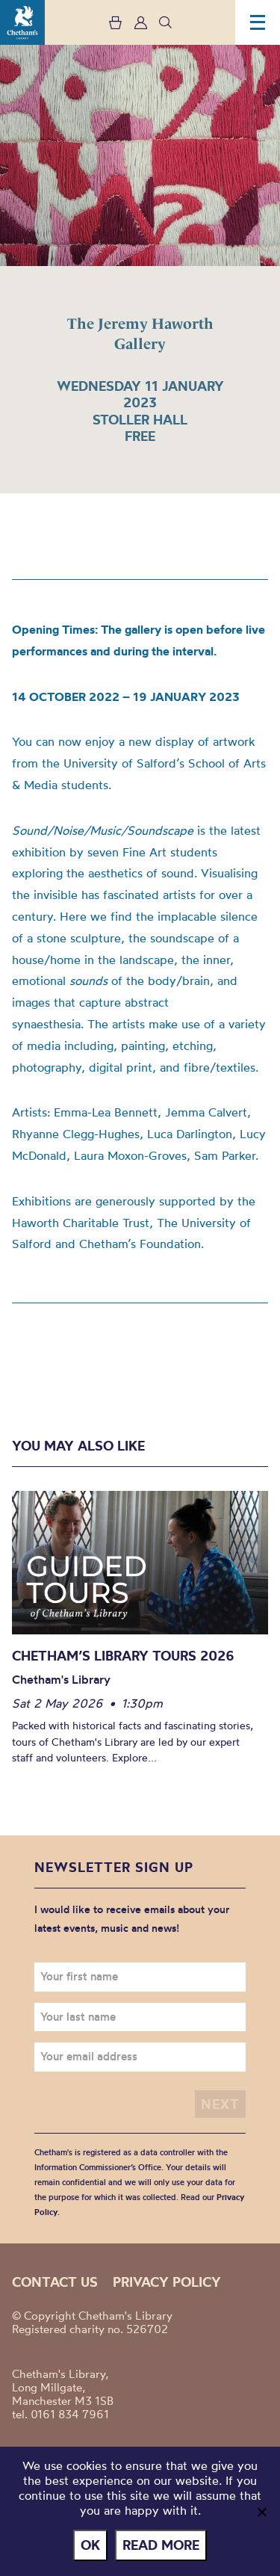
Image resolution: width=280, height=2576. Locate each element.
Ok (90, 2545)
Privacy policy (167, 2282)
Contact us (55, 2282)
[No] (261, 2511)
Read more (160, 2545)
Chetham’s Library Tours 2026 (123, 1655)
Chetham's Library (22, 22)
